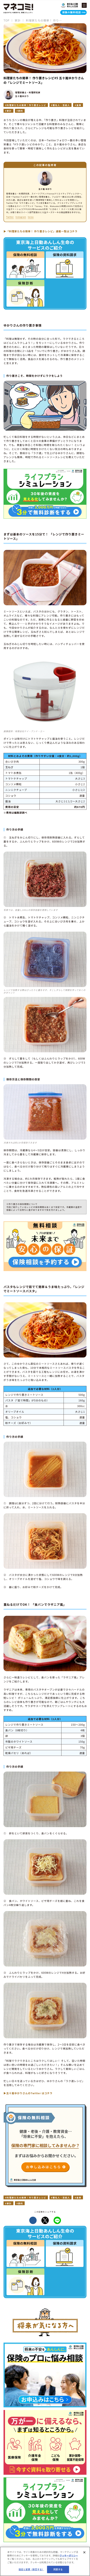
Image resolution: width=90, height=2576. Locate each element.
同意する (58, 2569)
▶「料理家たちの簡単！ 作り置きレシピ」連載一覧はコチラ (40, 231)
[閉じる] (84, 2552)
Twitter (10, 216)
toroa (30, 216)
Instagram (20, 216)
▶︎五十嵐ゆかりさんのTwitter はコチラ (28, 2093)
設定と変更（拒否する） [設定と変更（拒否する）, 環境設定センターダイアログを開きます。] (31, 2569)
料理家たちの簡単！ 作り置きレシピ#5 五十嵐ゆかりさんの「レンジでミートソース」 (44, 80)
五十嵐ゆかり (22, 96)
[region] (45, 2561)
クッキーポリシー (69, 2555)
